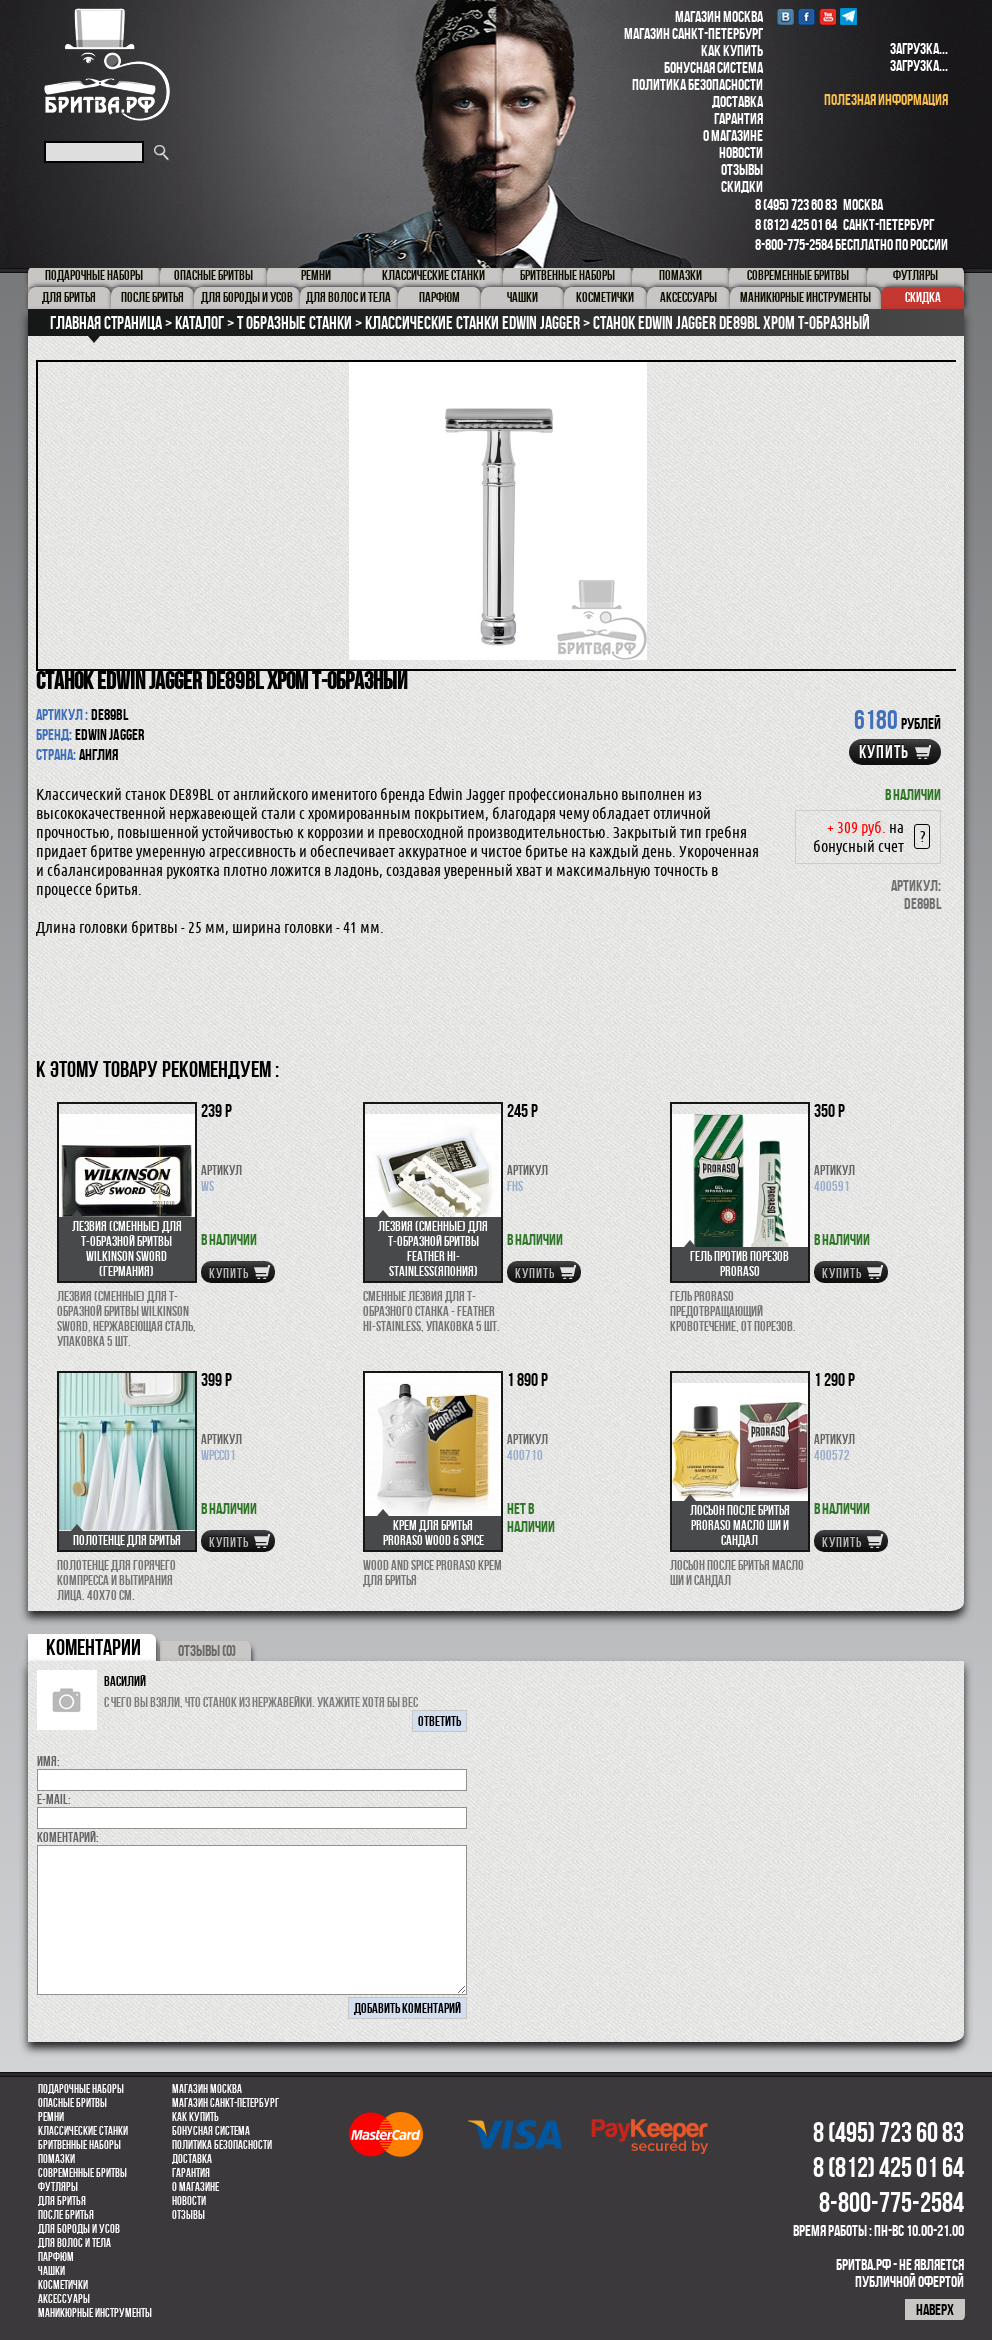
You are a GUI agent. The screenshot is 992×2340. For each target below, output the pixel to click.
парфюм (56, 2257)
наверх (935, 2309)
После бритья (66, 2215)
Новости (741, 152)
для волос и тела (74, 2243)
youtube (827, 16)
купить (884, 752)
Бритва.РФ (107, 64)
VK (785, 16)
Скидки (742, 186)
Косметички (63, 2285)
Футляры (58, 2187)
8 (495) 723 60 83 (796, 204)
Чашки (51, 2271)
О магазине (733, 135)
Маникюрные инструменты (95, 2313)
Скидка (923, 297)
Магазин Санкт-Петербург (693, 33)
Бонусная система (713, 67)
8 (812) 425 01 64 (796, 224)
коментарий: (68, 1837)
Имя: (48, 1761)
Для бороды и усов (79, 2229)
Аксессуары (64, 2299)
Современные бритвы (82, 2173)
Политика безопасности (697, 84)
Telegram (848, 16)
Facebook (806, 16)
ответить (439, 1721)
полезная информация (886, 99)
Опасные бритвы (72, 2103)
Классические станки (83, 2131)
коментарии (93, 1647)
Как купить (732, 50)
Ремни (51, 2117)
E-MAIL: (54, 1799)
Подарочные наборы (81, 2089)
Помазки (56, 2159)
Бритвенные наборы (79, 2145)
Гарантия (738, 118)
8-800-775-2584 (794, 244)
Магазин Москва (719, 16)
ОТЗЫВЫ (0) (207, 1650)
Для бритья (62, 2201)
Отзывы (742, 169)
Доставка (737, 101)
